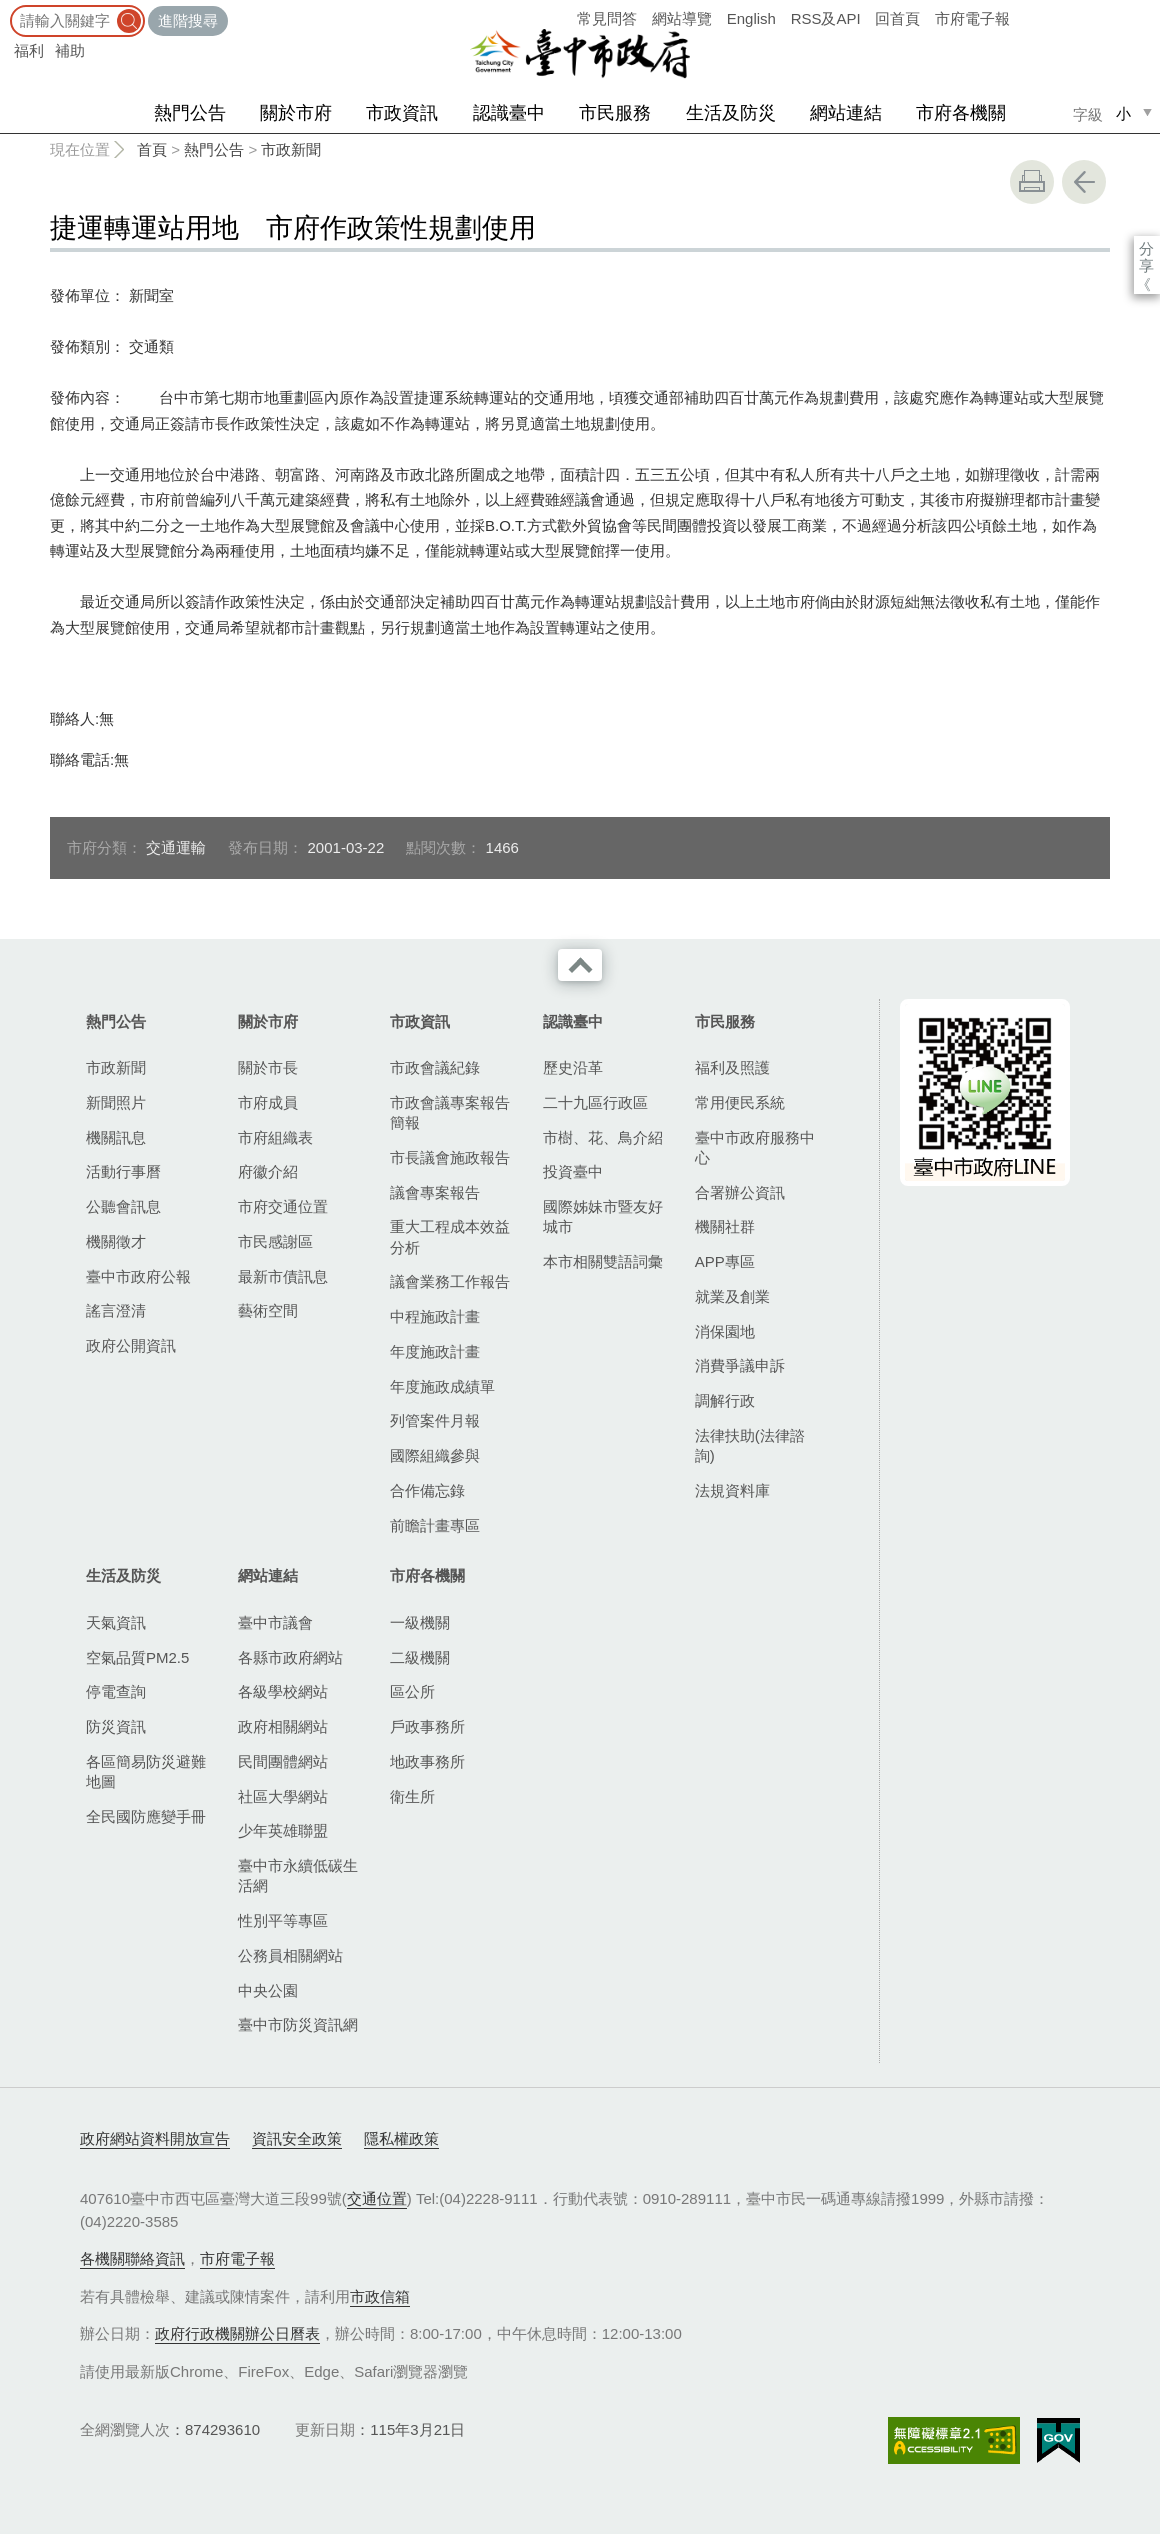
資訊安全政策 (297, 2138)
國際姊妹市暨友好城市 (603, 1216)
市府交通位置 (283, 1206)
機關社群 (725, 1226)
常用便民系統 (740, 1102)
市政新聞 (291, 149)
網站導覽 (682, 18)
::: (6, 9)
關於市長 (268, 1067)
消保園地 (725, 1331)
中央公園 (268, 1990)
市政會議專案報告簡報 (450, 1112)
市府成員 (268, 1102)
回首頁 (897, 18)
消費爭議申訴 (740, 1365)
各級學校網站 (283, 1691)
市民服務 (615, 113)
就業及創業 (732, 1296)
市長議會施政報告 (450, 1157)
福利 (29, 50)
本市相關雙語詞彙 (603, 1261)
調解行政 (725, 1400)
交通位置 (377, 2198)
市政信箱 (380, 2296)
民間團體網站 (283, 1761)
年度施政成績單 (442, 1386)
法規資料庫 (732, 1490)
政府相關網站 (283, 1726)
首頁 (152, 149)
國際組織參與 (435, 1455)
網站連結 (846, 113)
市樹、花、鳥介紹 (603, 1137)
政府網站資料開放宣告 (155, 2138)
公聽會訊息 (123, 1206)
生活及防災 (731, 113)
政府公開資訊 (131, 1345)
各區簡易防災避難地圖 (146, 1771)
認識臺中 (509, 113)
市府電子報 (972, 18)
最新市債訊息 (283, 1276)
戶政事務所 (427, 1726)
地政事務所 (427, 1761)
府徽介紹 (268, 1171)
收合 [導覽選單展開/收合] (580, 965)
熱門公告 (190, 113)
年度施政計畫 (435, 1351)
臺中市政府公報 (138, 1276)
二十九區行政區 (595, 1102)
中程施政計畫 (435, 1316)
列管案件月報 (435, 1420)
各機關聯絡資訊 (132, 2258)
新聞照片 (116, 1102)
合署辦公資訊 (740, 1192)
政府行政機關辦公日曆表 (237, 2333)
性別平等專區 (283, 1920)
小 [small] (1123, 113)
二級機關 (420, 1657)
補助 (70, 50)
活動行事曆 (123, 1171)
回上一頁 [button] (1084, 182)
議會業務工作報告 (450, 1281)
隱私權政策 (401, 2138)
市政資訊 (402, 113)
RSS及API (826, 18)
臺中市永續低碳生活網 (298, 1875)
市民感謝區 (275, 1241)
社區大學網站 (283, 1796)
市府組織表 (275, 1137)
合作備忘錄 (427, 1490)
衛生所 (412, 1796)
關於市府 (296, 113)
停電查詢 (116, 1691)
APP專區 (725, 1261)
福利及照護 (732, 1067)
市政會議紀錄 (435, 1067)
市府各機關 (961, 113)
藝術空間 (268, 1310)
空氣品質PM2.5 (137, 1657)
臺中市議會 (275, 1622)
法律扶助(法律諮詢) (750, 1445)
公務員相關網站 (290, 1955)
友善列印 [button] (1032, 182)
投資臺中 (573, 1171)
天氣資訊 (116, 1622)
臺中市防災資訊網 (298, 2024)
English (751, 18)
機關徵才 (116, 1241)
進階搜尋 (188, 20)
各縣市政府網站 (290, 1657)
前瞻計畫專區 (435, 1525)
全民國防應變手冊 (146, 1816)
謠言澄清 (116, 1310)
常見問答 (607, 18)
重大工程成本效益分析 (450, 1236)
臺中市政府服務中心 (755, 1147)
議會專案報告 (435, 1192)
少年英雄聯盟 (283, 1830)
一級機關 (420, 1622)
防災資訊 (116, 1726)
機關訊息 (116, 1137)
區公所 (412, 1691)
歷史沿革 (573, 1067)
